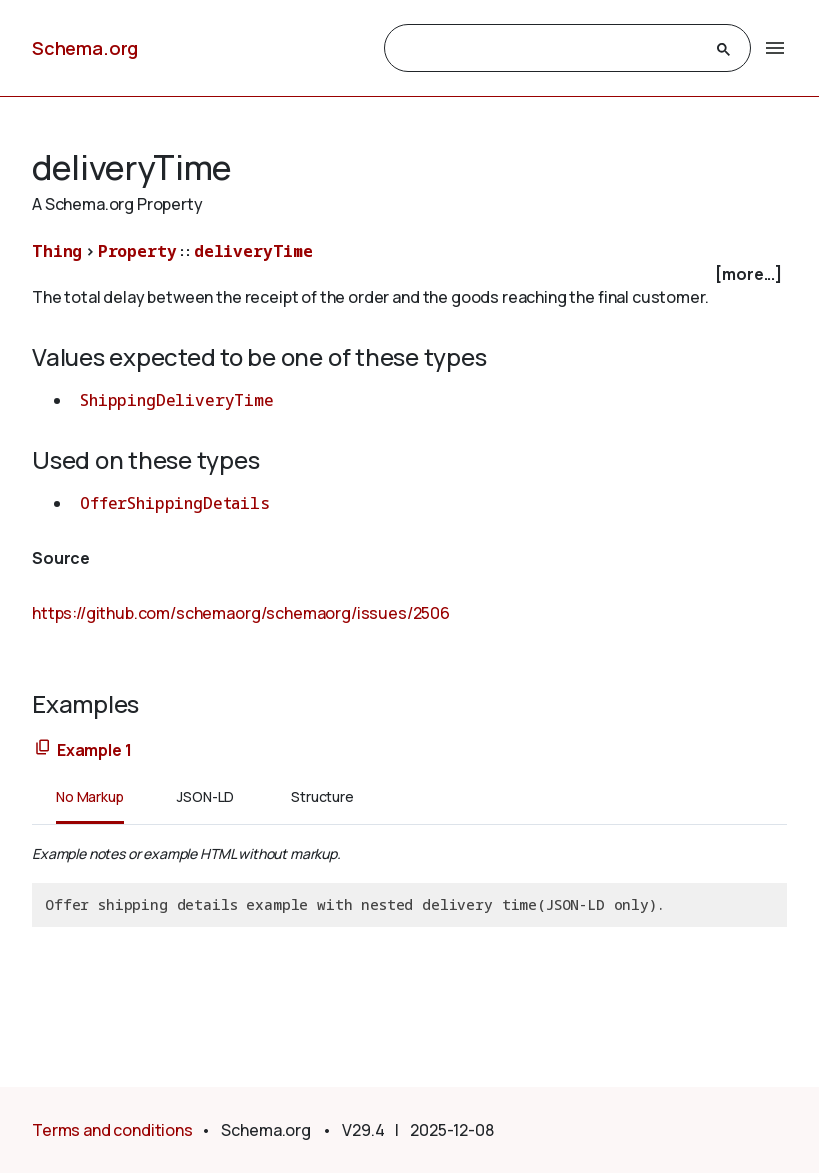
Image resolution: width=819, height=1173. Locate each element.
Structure (322, 796)
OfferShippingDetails (175, 503)
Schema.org (85, 48)
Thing (57, 251)
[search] (550, 49)
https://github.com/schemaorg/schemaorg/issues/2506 (241, 613)
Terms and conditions (112, 1130)
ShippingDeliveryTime (177, 400)
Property (137, 251)
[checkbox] (409, 274)
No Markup (90, 796)
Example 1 (94, 750)
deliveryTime (253, 251)
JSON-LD (205, 796)
